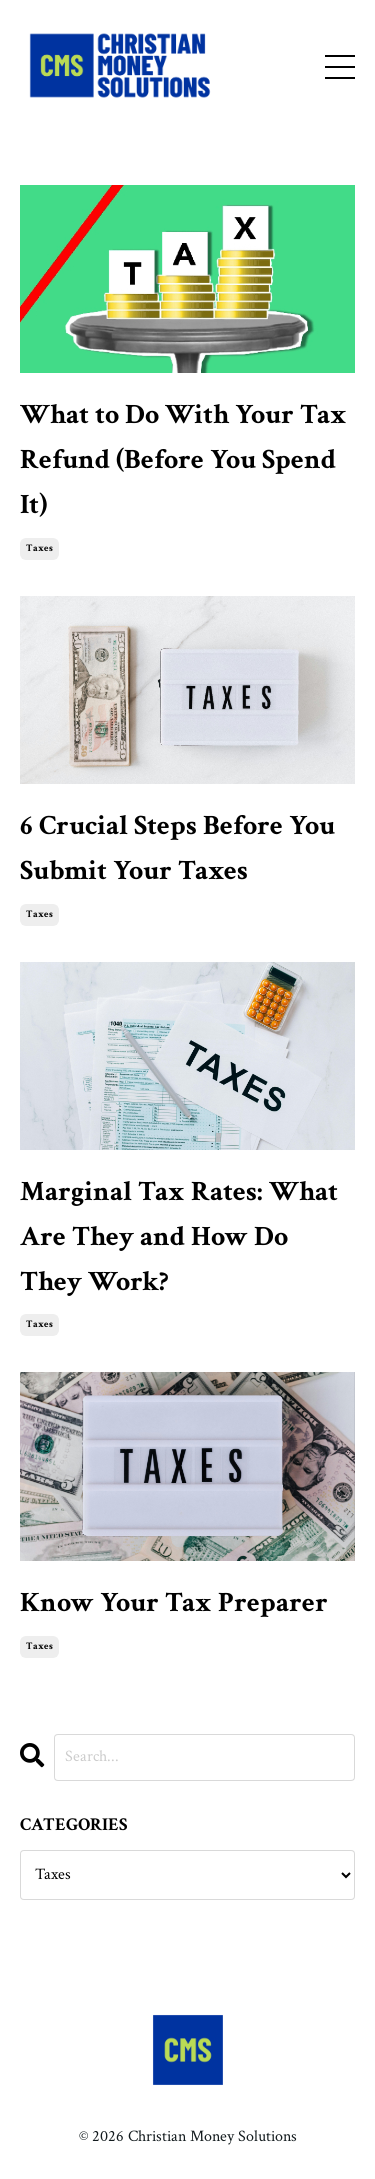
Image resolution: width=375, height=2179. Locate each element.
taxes (39, 548)
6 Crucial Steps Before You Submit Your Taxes (177, 848)
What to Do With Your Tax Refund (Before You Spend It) (183, 459)
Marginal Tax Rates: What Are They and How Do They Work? (179, 1236)
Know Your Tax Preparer (174, 1602)
